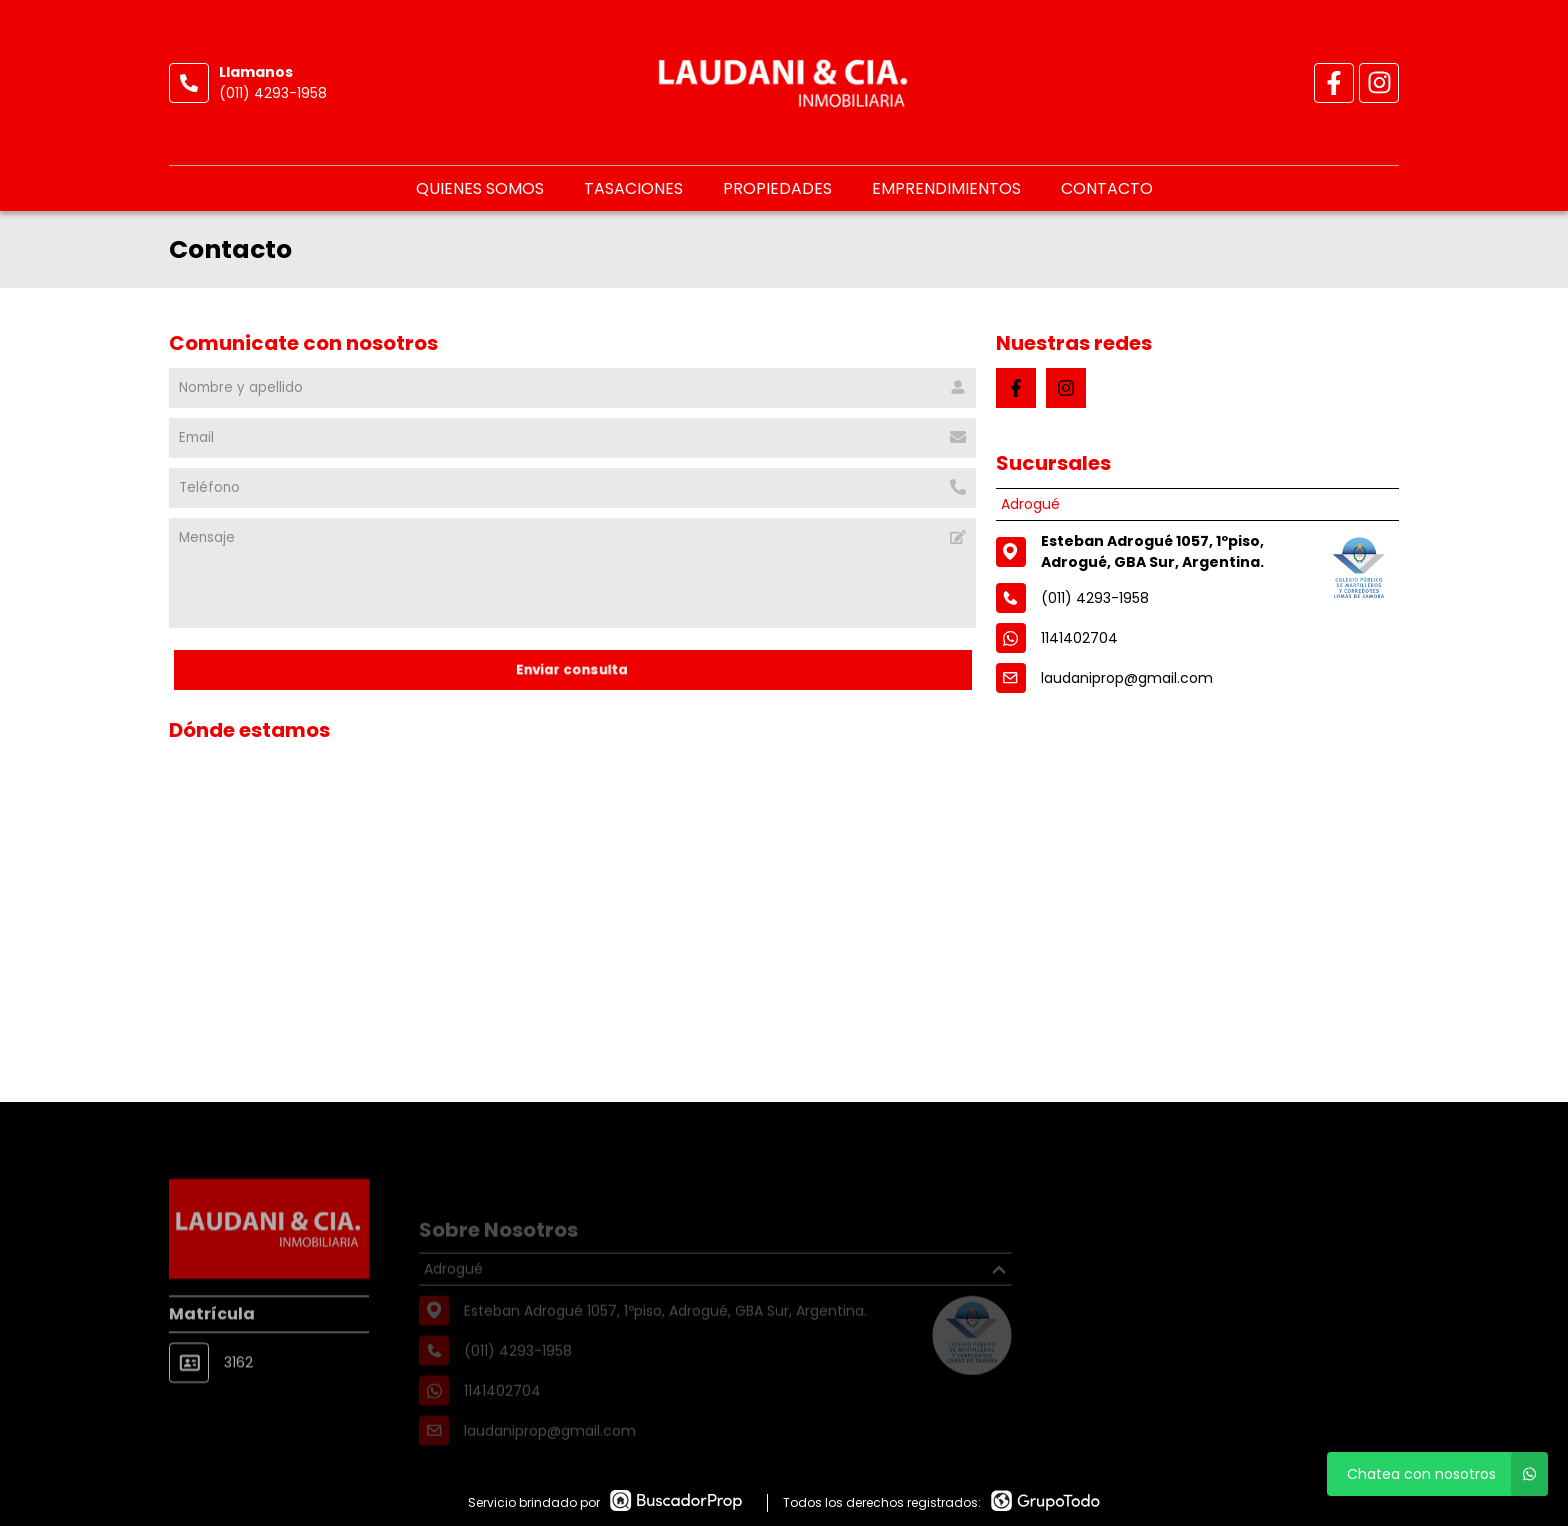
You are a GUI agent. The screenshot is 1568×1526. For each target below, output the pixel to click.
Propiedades (777, 188)
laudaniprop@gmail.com (1127, 678)
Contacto (1107, 188)
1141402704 (1079, 638)
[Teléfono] (572, 488)
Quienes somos (480, 188)
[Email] (572, 438)
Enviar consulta (572, 669)
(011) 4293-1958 (273, 93)
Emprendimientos (946, 188)
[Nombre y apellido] (572, 388)
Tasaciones (633, 188)
